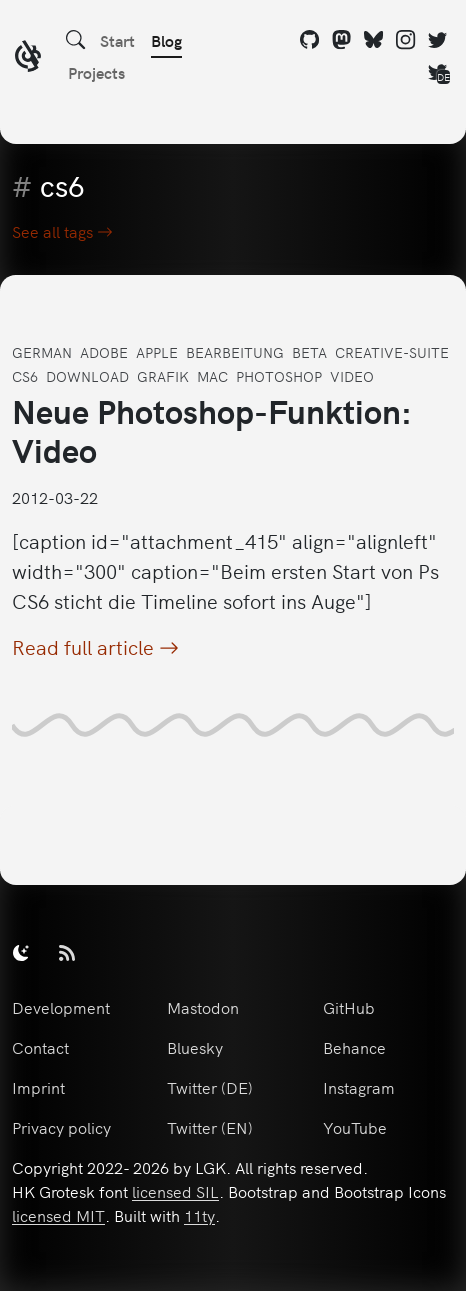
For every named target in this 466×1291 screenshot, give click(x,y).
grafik (163, 376)
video (352, 376)
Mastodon (203, 1007)
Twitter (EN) (210, 1127)
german (42, 352)
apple (157, 352)
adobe (104, 352)
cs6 (25, 376)
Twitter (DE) (210, 1087)
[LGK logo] (28, 58)
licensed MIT (58, 1215)
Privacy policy (61, 1127)
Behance (354, 1047)
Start (117, 40)
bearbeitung (235, 352)
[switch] (21, 952)
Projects (96, 72)
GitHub (349, 1007)
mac (212, 376)
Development (61, 1007)
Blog (166, 40)
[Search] (76, 40)
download (87, 376)
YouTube (355, 1127)
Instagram (359, 1087)
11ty (199, 1215)
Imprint (38, 1087)
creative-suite (392, 352)
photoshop (279, 376)
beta (309, 352)
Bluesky (195, 1047)
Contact (40, 1047)
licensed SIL (175, 1191)
